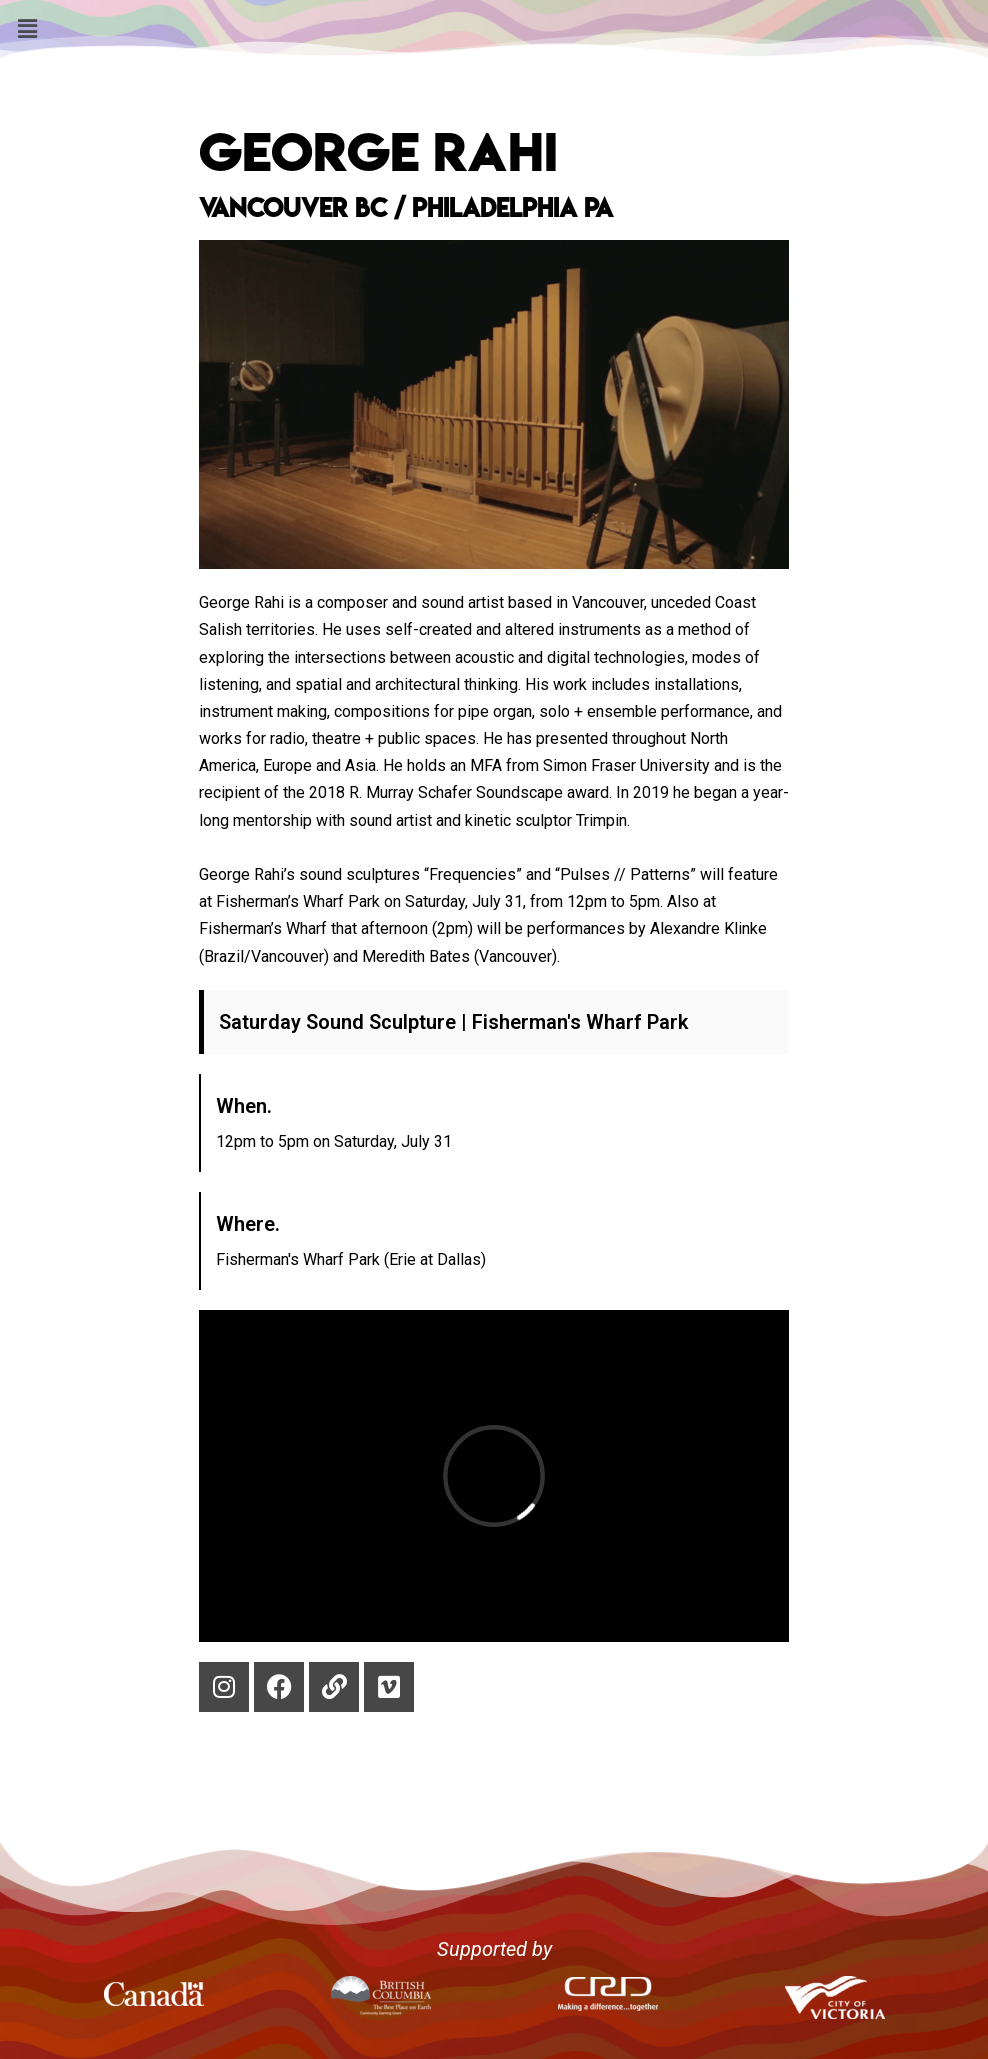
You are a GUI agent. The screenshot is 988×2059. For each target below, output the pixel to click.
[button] (27, 29)
